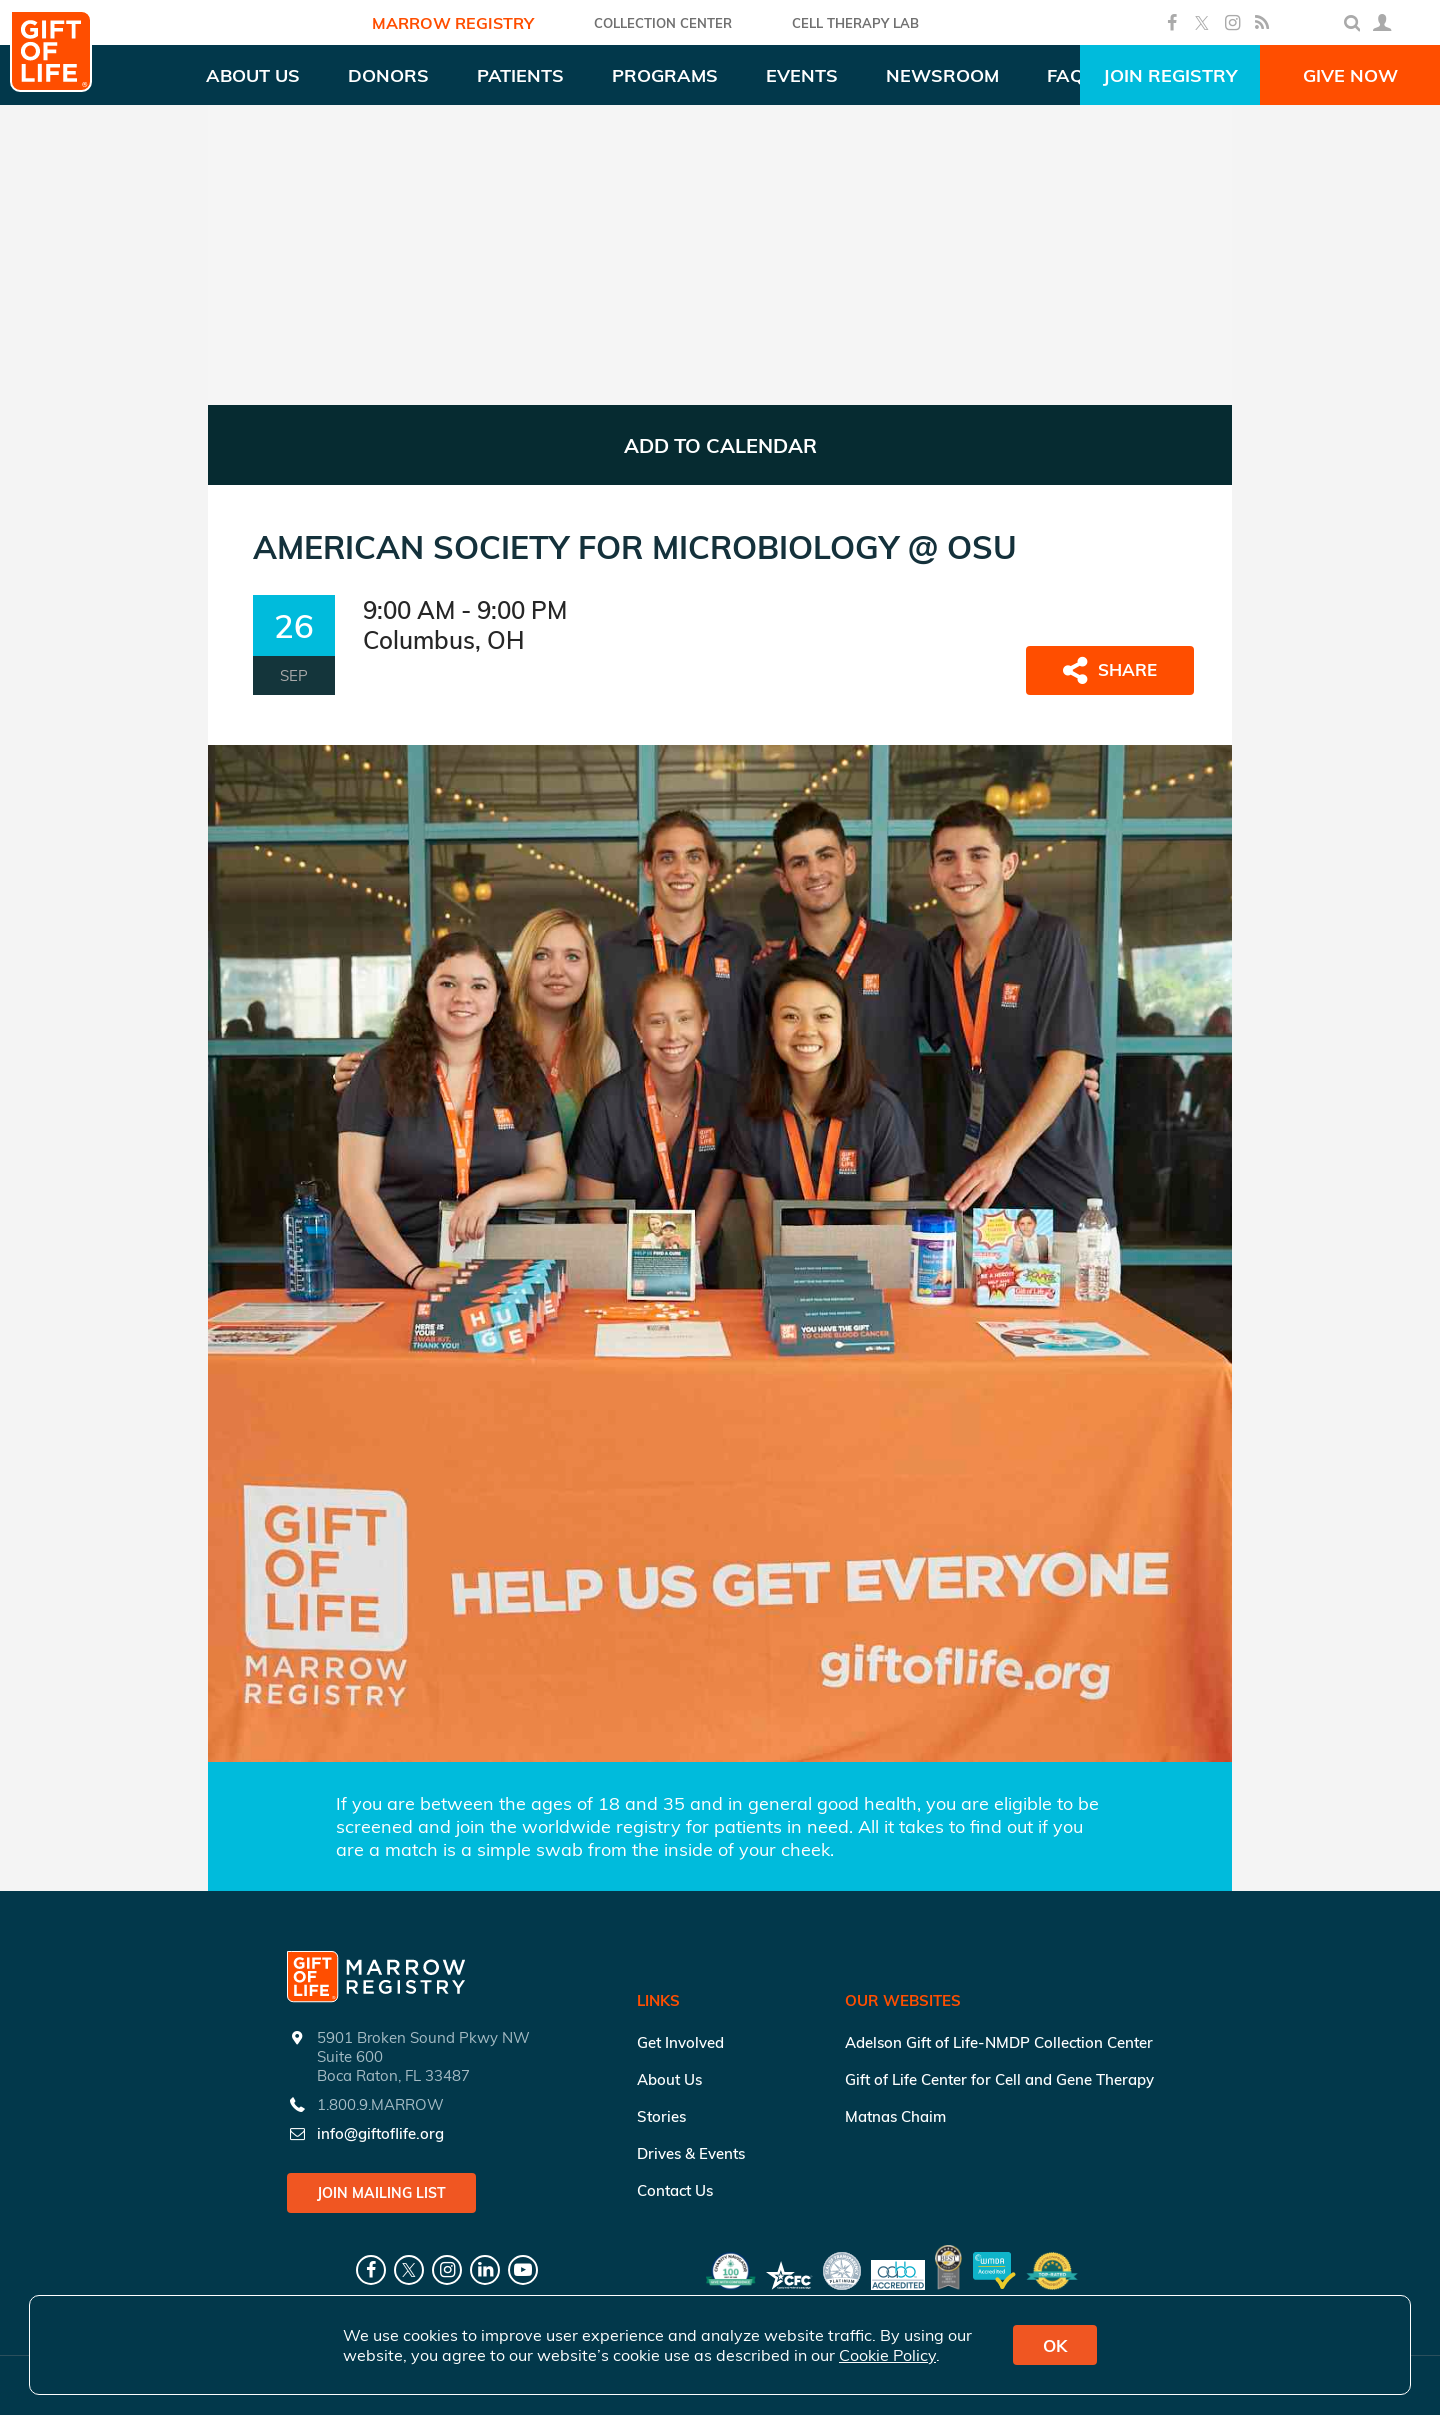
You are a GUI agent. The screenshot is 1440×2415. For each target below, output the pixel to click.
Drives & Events (691, 2153)
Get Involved (680, 2042)
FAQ (1065, 75)
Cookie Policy (887, 2355)
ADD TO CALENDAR (720, 445)
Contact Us (675, 2190)
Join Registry (1170, 75)
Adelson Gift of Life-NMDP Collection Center (999, 2042)
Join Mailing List (381, 2193)
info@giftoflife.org (380, 2133)
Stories (661, 2116)
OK (1055, 2345)
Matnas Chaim (895, 2116)
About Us (669, 2079)
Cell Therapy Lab (855, 23)
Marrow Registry (453, 23)
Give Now (1350, 75)
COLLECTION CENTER (663, 23)
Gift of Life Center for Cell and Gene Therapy (999, 2079)
